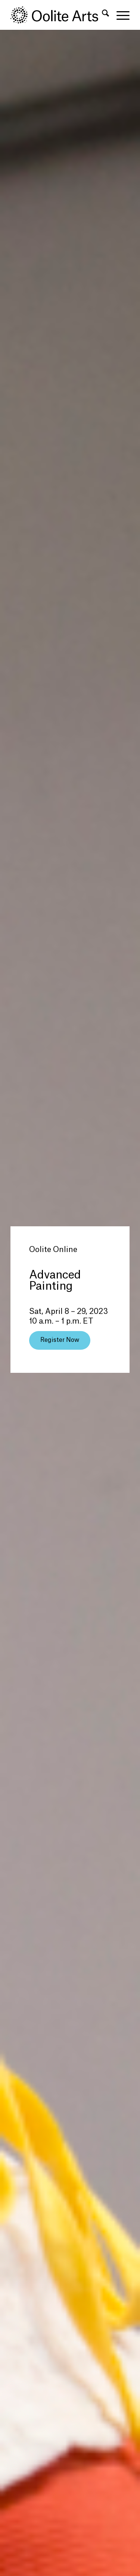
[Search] (101, 15)
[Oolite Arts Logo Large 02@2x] (58, 15)
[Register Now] (59, 1340)
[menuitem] (101, 15)
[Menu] (119, 15)
